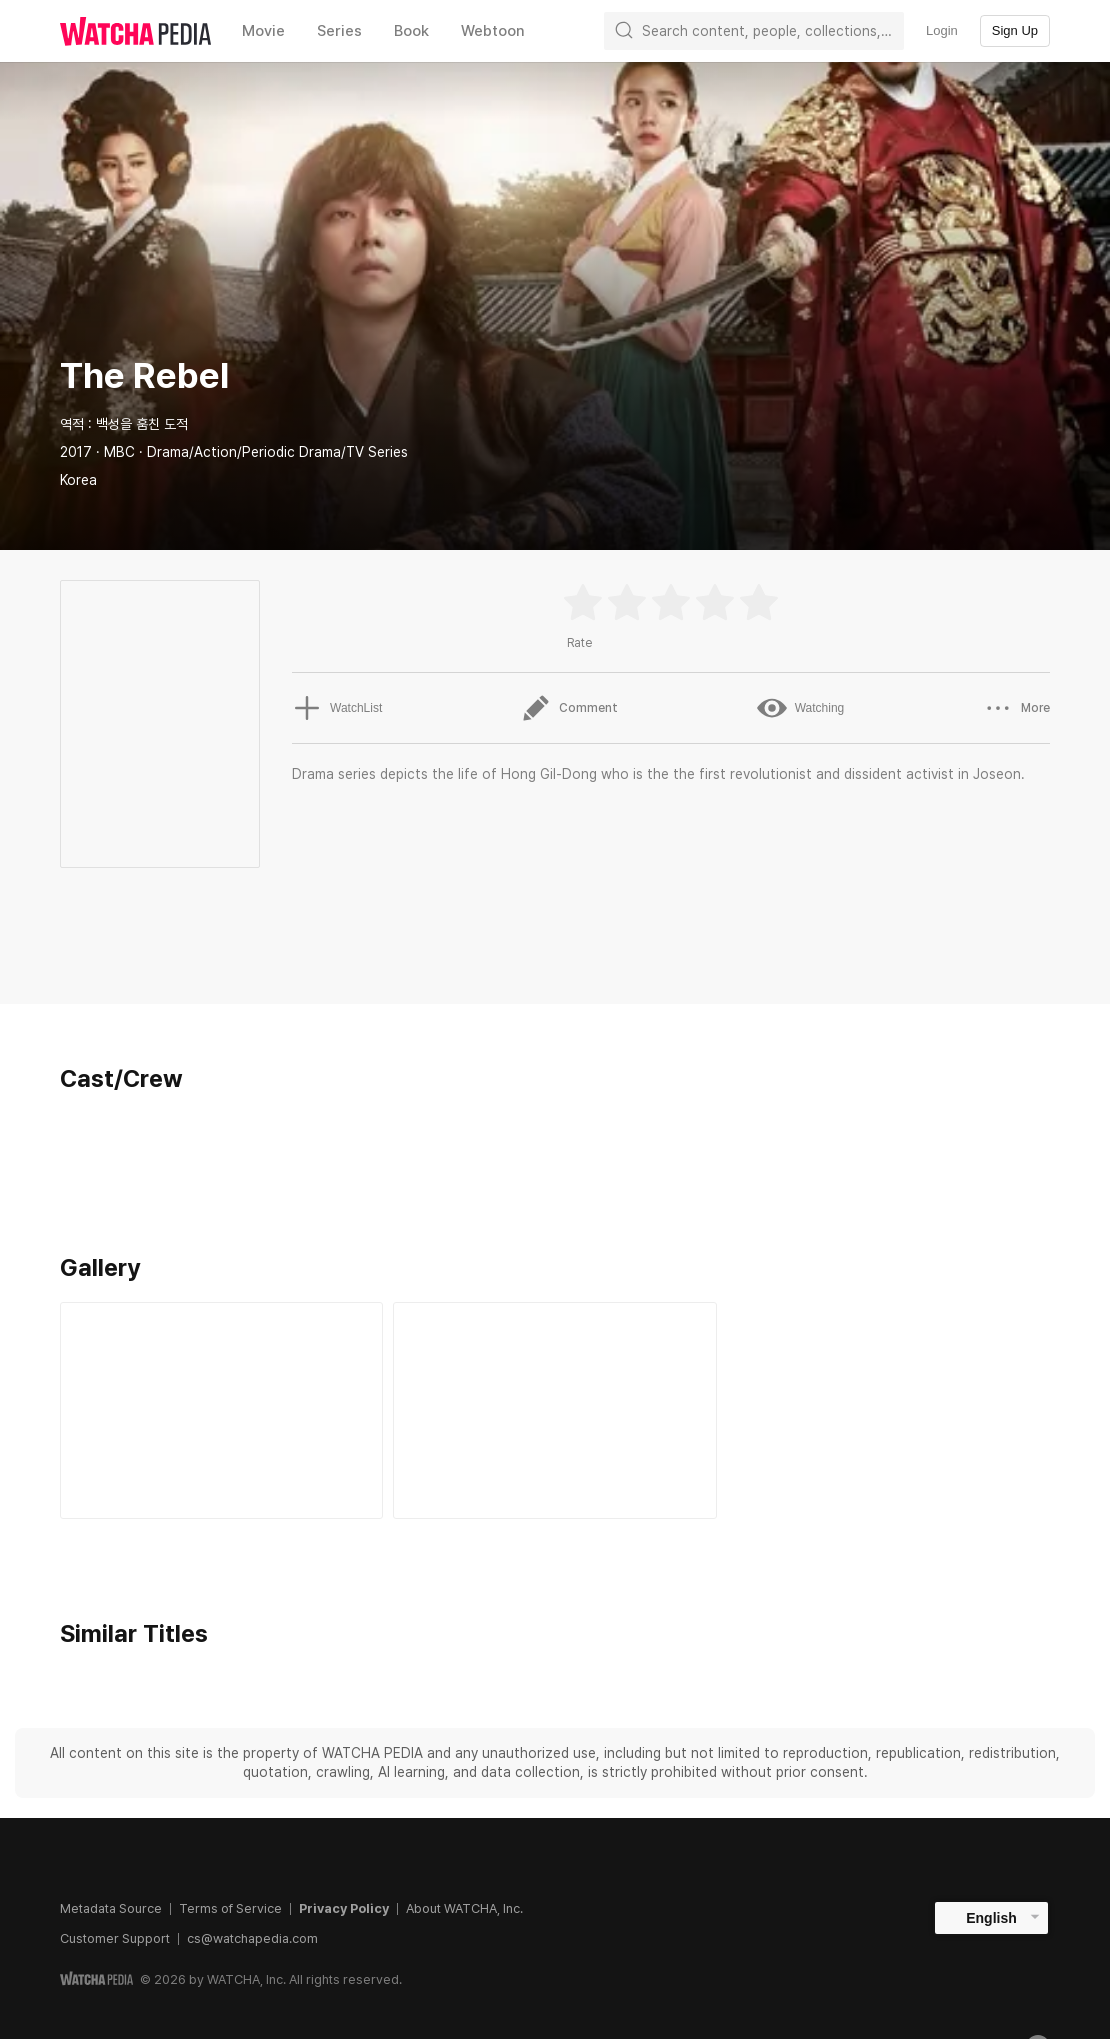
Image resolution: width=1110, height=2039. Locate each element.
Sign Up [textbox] (1015, 30)
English (991, 1918)
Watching (801, 708)
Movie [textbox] (263, 31)
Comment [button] (569, 708)
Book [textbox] (411, 31)
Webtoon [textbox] (493, 31)
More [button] (1016, 708)
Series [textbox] (339, 31)
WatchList (337, 708)
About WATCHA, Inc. (464, 1908)
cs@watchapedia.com (252, 1938)
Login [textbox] (942, 30)
